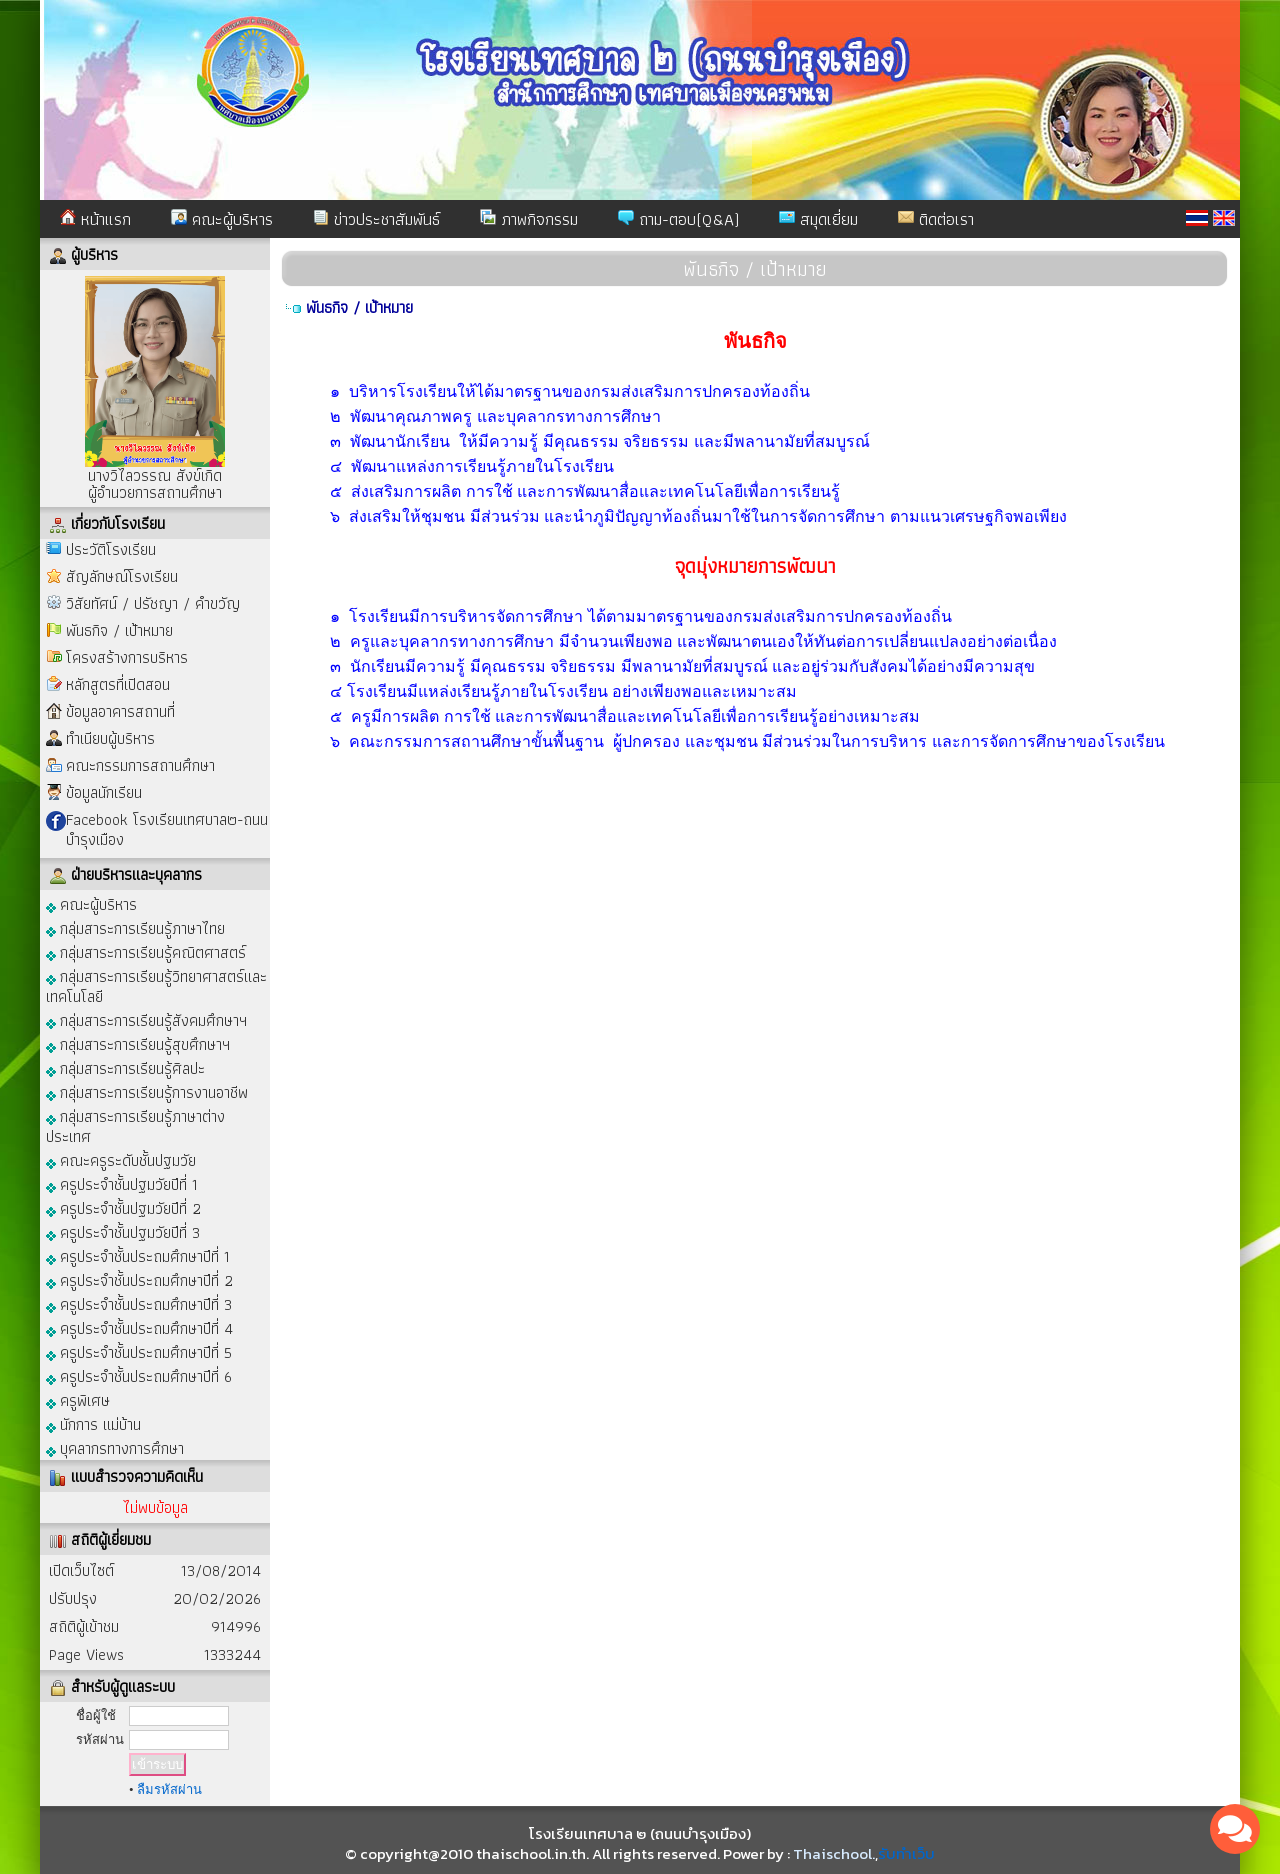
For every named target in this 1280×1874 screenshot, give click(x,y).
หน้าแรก (95, 219)
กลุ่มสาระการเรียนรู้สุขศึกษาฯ (138, 1043)
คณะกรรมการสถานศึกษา (140, 765)
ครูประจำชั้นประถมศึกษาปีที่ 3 (139, 1303)
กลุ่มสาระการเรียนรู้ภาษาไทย (135, 927)
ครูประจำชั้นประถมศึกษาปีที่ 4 (139, 1327)
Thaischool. (834, 1853)
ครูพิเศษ (78, 1399)
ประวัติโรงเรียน (111, 549)
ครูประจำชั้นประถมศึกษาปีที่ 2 (139, 1279)
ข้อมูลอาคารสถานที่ (120, 711)
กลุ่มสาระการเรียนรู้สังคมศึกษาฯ (146, 1019)
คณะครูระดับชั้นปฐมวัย (121, 1159)
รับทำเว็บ (906, 1853)
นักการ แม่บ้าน (93, 1423)
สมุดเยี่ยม (818, 219)
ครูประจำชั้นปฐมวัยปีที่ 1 (122, 1183)
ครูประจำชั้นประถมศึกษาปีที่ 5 (139, 1351)
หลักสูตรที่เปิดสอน (118, 684)
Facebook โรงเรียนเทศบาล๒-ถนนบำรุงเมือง (167, 829)
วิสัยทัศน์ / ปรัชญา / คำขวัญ (153, 603)
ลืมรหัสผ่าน (169, 1789)
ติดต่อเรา (936, 219)
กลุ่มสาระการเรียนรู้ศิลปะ (125, 1067)
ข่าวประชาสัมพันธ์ (376, 219)
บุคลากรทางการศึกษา (115, 1447)
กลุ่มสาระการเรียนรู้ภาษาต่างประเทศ (135, 1125)
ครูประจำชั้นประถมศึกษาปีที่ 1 (138, 1255)
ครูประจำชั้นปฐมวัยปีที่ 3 (123, 1231)
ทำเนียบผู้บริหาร (110, 738)
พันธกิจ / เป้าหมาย (119, 630)
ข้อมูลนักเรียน (104, 792)
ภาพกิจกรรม (529, 219)
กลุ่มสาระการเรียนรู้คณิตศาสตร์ (146, 951)
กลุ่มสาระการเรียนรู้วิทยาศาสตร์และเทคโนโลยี (156, 985)
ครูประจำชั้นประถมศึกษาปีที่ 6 (139, 1375)
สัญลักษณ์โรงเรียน (122, 576)
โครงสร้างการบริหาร (127, 657)
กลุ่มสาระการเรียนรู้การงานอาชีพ (147, 1091)
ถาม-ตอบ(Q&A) (678, 219)
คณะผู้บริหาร (222, 219)
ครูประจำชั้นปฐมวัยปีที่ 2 (123, 1207)
